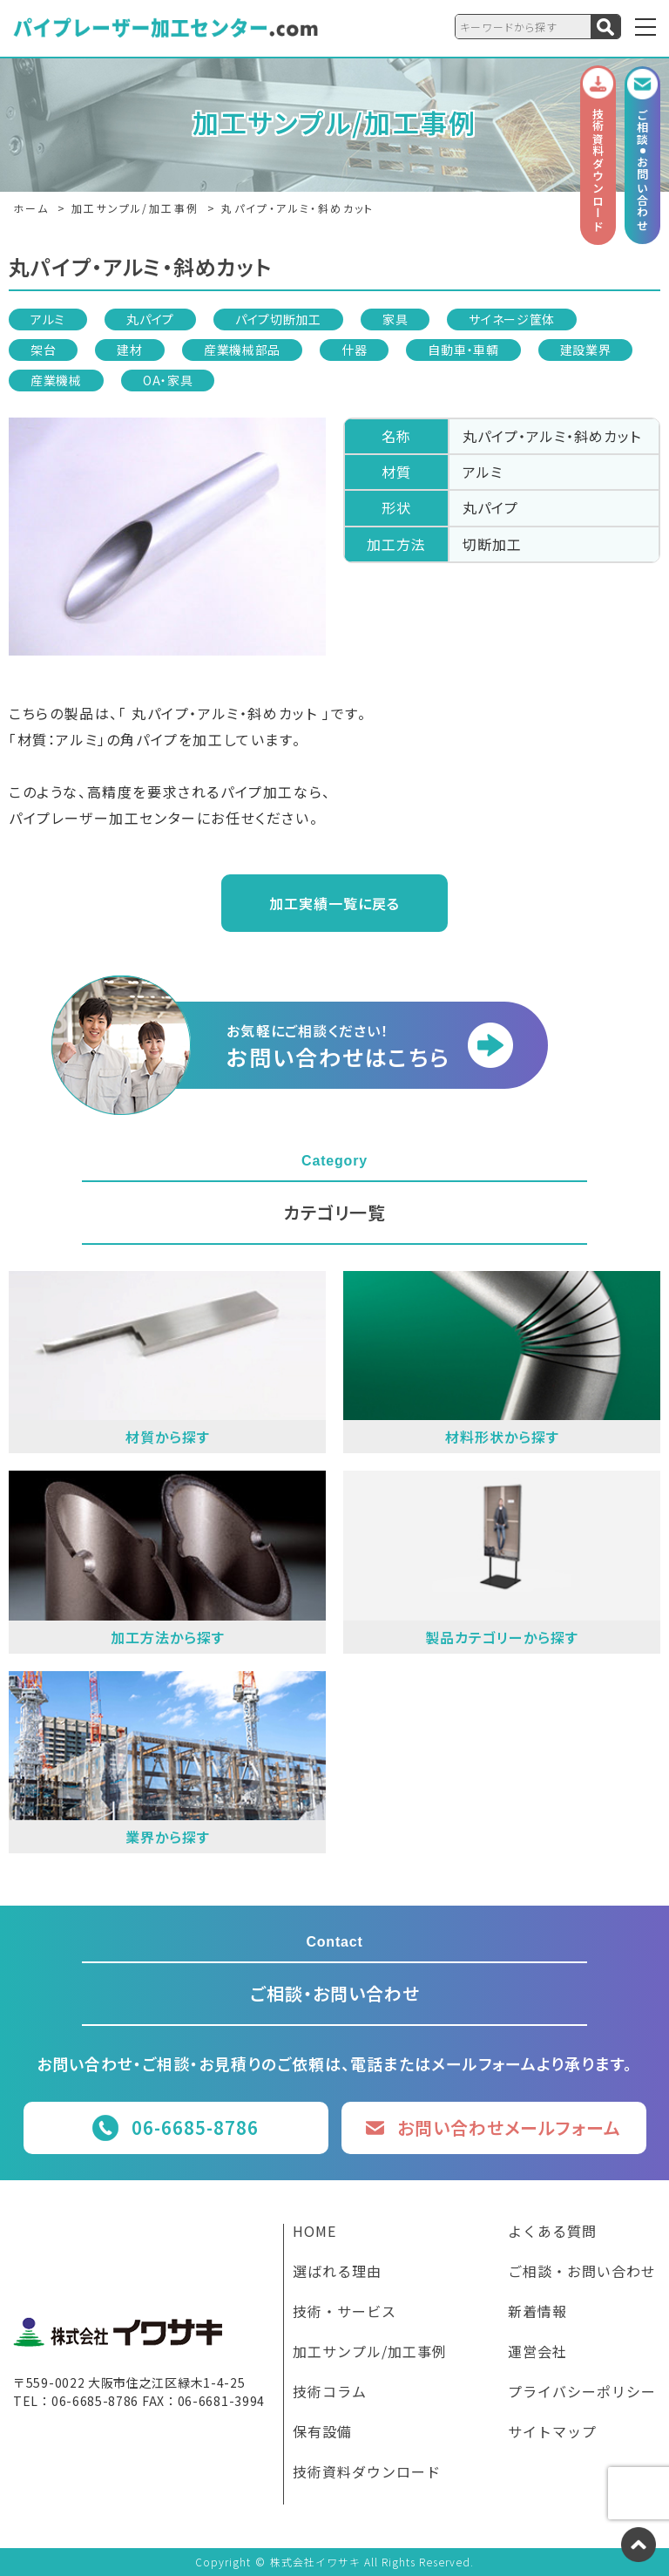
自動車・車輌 (463, 349)
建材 (129, 349)
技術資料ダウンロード (367, 2473)
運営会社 (537, 2353)
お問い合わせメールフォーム (509, 2127)
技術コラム (330, 2393)
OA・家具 (168, 380)
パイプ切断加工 (278, 319)
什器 (354, 349)
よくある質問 (552, 2232)
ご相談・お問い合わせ (582, 2272)
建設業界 (586, 349)
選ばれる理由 (337, 2272)
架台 (43, 349)
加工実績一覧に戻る (334, 903)
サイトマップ (552, 2433)
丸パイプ (150, 319)
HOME (314, 2232)
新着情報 (537, 2312)
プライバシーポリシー (582, 2393)
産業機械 (56, 380)
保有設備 (322, 2433)
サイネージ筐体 (512, 319)
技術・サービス (344, 2312)
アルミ (47, 319)
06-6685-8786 (195, 2127)
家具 (395, 319)
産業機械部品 (242, 349)
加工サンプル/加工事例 (370, 2353)
